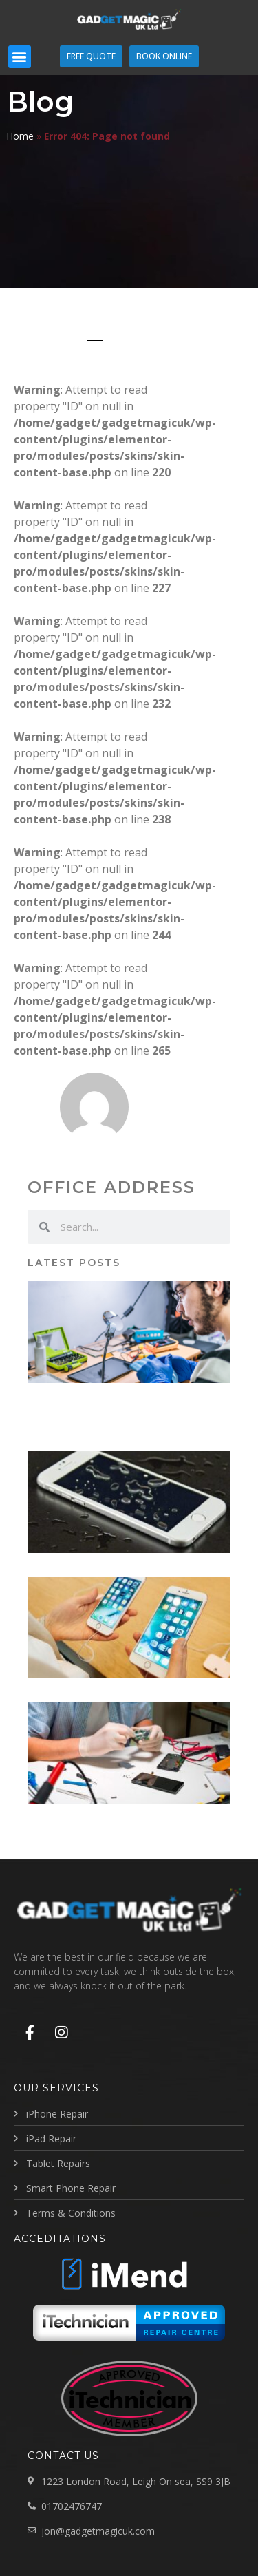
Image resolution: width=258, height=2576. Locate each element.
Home (20, 135)
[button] (19, 56)
